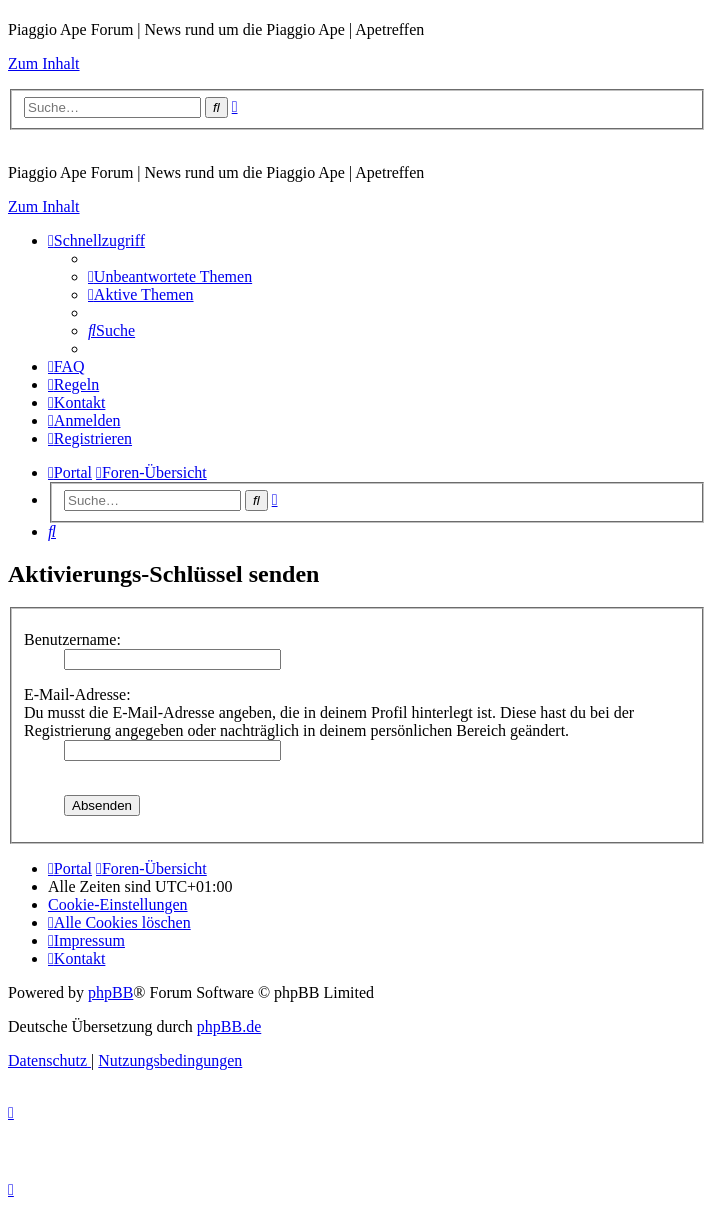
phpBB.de (229, 1026)
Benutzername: (72, 639)
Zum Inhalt (44, 63)
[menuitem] (170, 276)
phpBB (110, 992)
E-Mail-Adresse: (77, 694)
